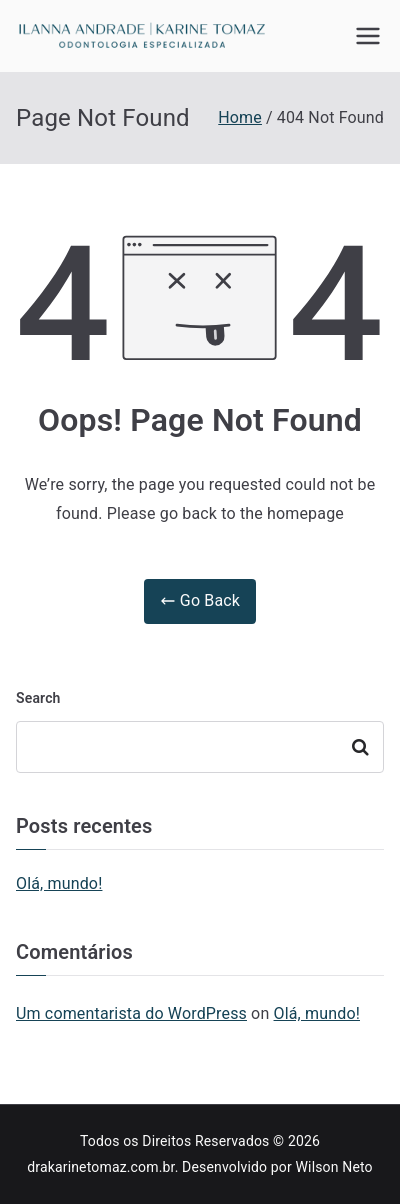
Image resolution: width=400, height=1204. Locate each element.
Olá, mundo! (59, 883)
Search (38, 698)
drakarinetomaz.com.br (100, 1167)
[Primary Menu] (368, 36)
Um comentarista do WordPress (131, 1013)
